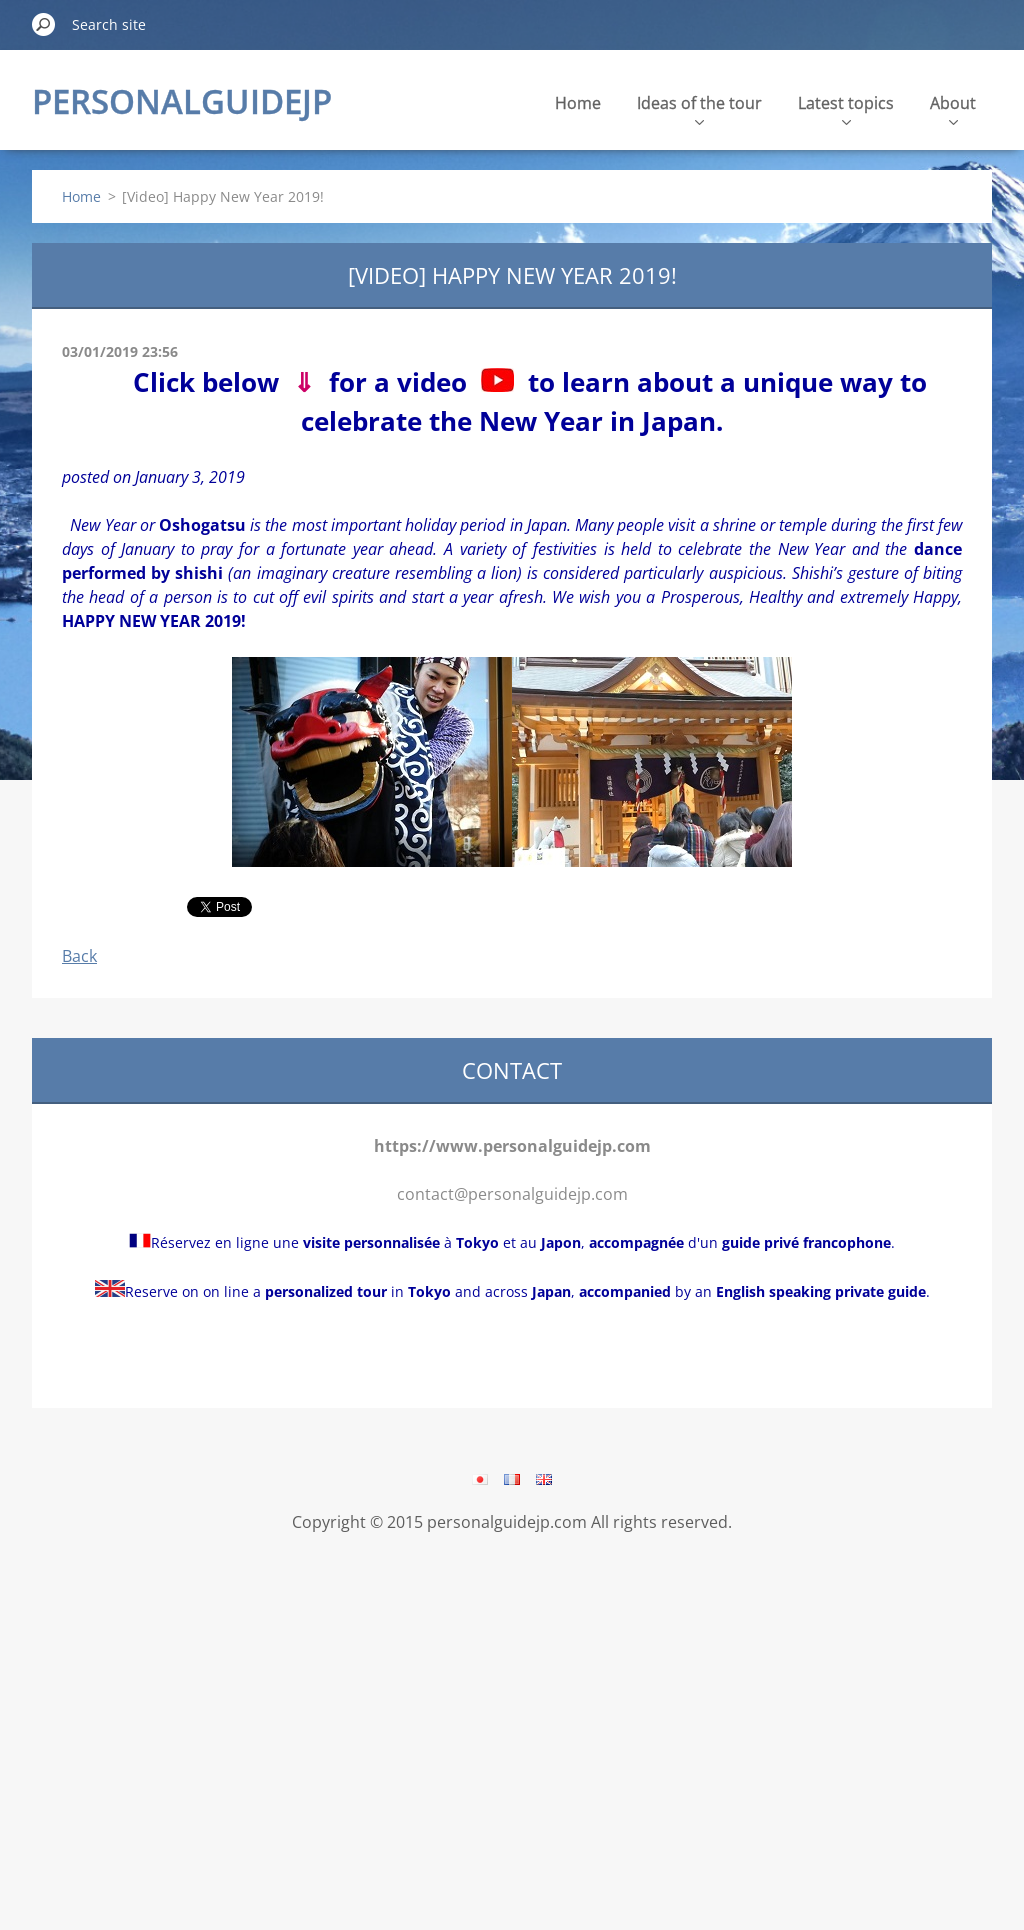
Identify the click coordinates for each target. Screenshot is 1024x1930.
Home (578, 103)
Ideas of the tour (699, 108)
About (953, 108)
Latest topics (846, 108)
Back (79, 956)
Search (44, 24)
